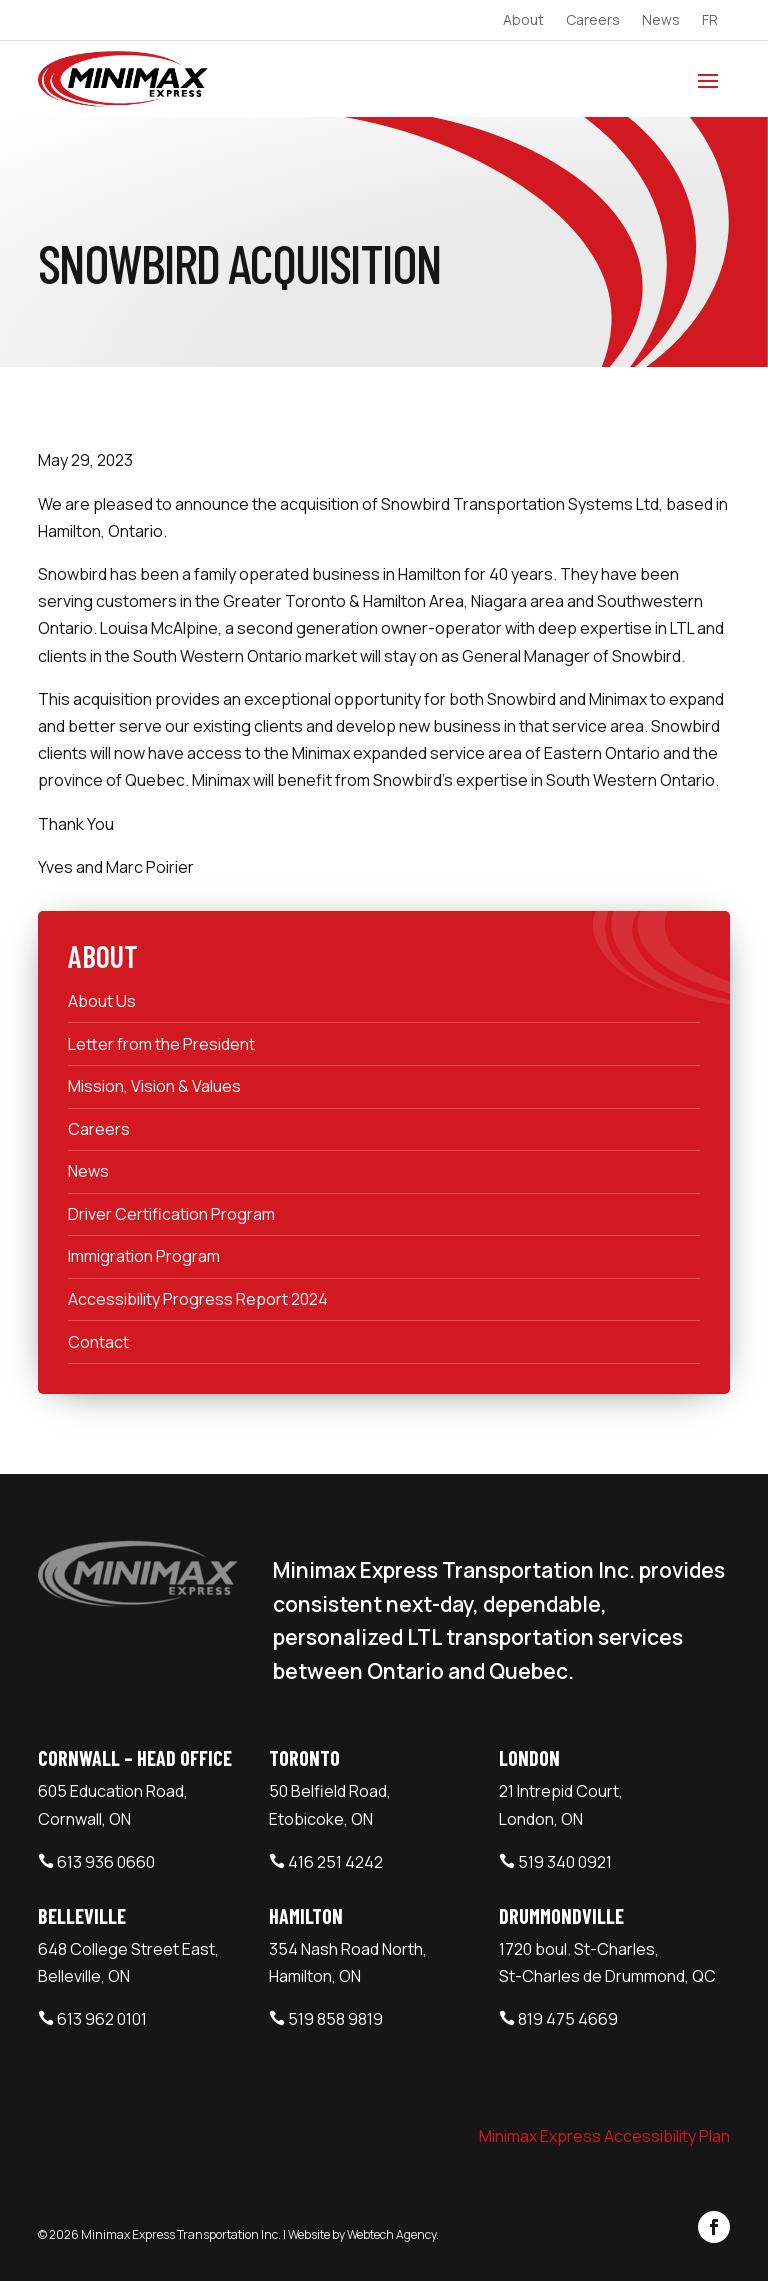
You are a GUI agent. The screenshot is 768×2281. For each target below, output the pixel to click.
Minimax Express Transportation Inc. (182, 2234)
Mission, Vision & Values (154, 1086)
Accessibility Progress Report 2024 (198, 1299)
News (661, 21)
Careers (593, 21)
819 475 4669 (568, 2019)
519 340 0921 (565, 1862)
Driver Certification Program (171, 1214)
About (523, 21)
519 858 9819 (335, 2019)
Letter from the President (161, 1044)
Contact (98, 1342)
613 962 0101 (102, 2019)
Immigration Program (144, 1256)
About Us (102, 1001)
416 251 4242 (335, 1862)
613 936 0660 (106, 1862)
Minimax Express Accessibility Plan (604, 2136)
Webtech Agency (391, 2234)
